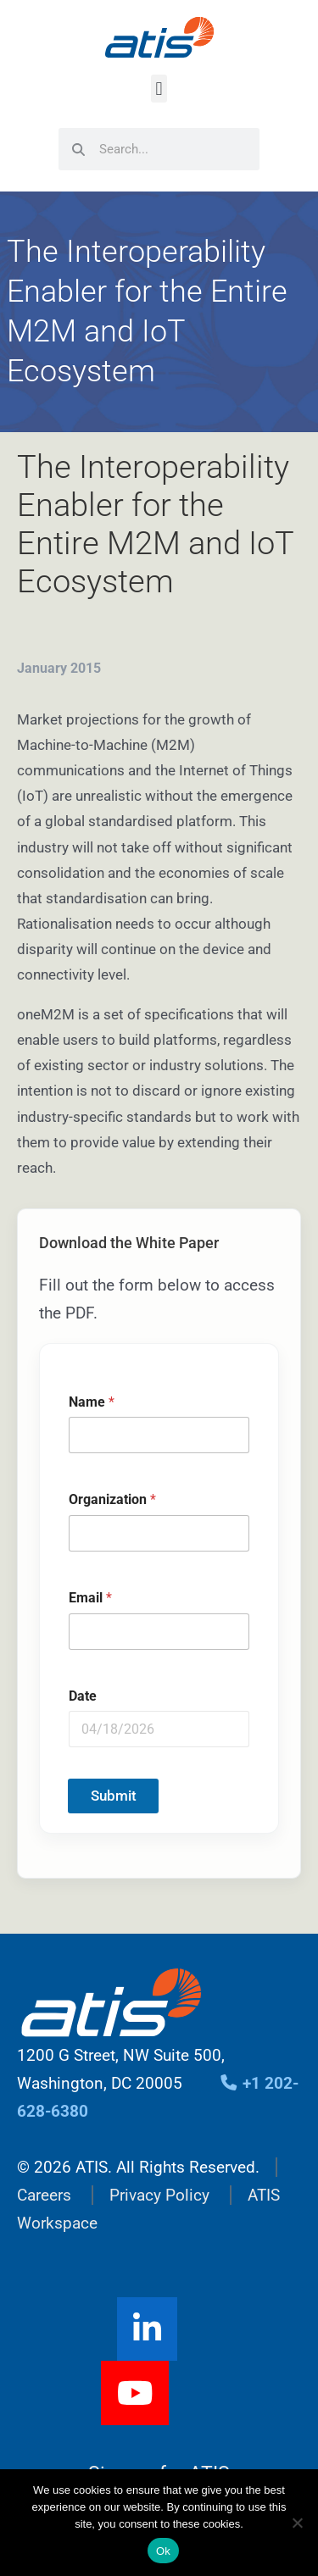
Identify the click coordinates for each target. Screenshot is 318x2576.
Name (91, 1402)
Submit (114, 1795)
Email (90, 1598)
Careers (44, 2195)
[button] (159, 89)
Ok (163, 2551)
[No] (296, 2522)
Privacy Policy (159, 2195)
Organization (112, 1499)
